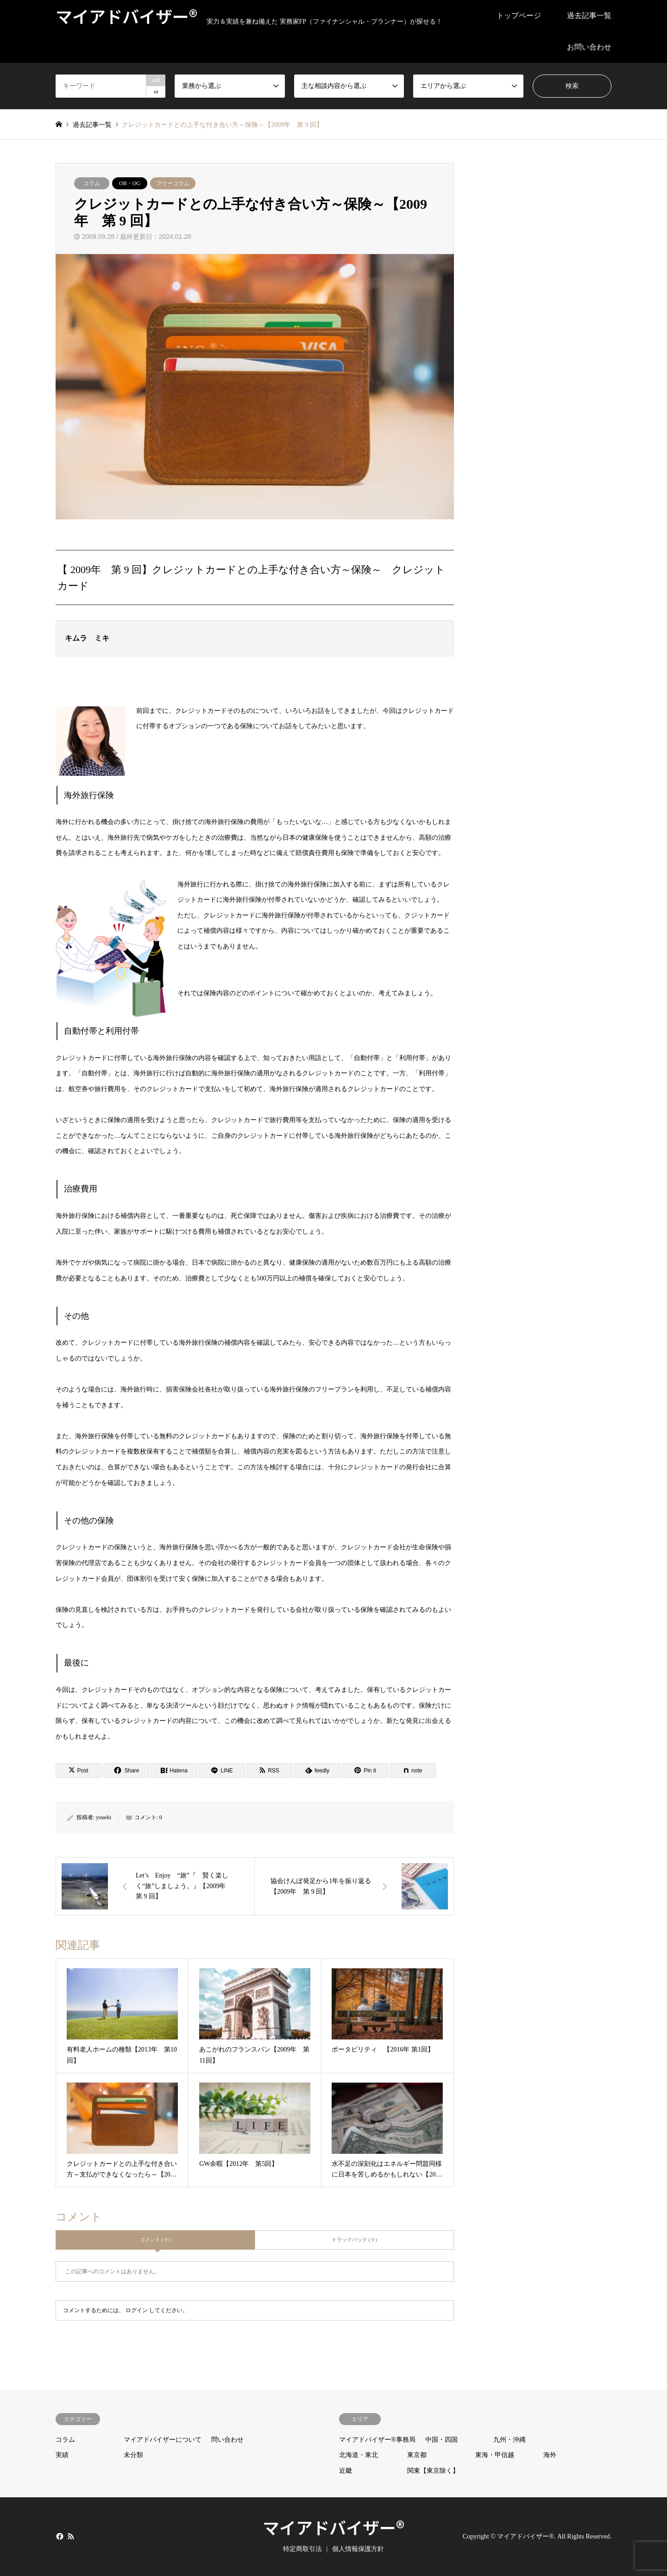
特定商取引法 (302, 2548)
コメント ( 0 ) (155, 2239)
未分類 (133, 2454)
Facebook (59, 2535)
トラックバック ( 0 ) (354, 2239)
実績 (62, 2454)
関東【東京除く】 (433, 2470)
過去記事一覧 (589, 15)
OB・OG (129, 183)
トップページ (519, 15)
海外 (549, 2454)
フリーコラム (172, 183)
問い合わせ (227, 2439)
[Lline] (222, 1770)
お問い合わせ (589, 47)
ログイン (137, 2310)
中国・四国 (441, 2439)
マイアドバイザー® (333, 2527)
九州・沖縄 (509, 2439)
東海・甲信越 (494, 2454)
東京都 (417, 2454)
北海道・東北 (358, 2454)
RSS (71, 2535)
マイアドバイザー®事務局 (377, 2439)
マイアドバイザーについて (162, 2439)
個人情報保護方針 (358, 2548)
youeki (103, 1817)
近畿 (345, 2470)
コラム (91, 183)
